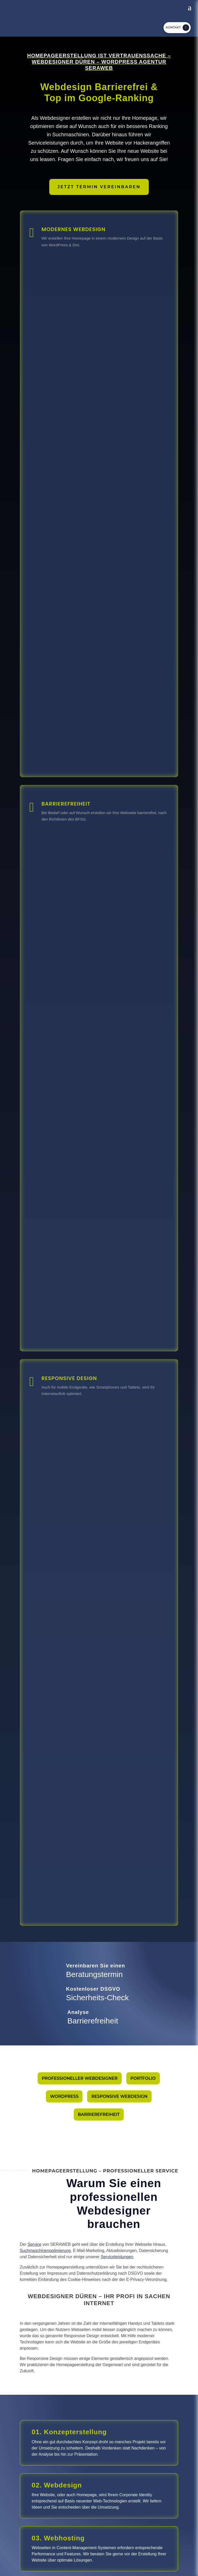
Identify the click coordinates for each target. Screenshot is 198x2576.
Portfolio (143, 2078)
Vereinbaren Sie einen (95, 1965)
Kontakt (173, 27)
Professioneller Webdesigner (80, 2078)
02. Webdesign (57, 2485)
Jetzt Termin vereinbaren (99, 186)
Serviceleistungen (117, 2257)
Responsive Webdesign (119, 2096)
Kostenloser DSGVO (93, 1989)
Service (34, 2244)
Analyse (78, 2012)
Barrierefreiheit (99, 2114)
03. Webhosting (58, 2538)
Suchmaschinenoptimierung (45, 2250)
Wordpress (64, 2096)
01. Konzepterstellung (69, 2432)
